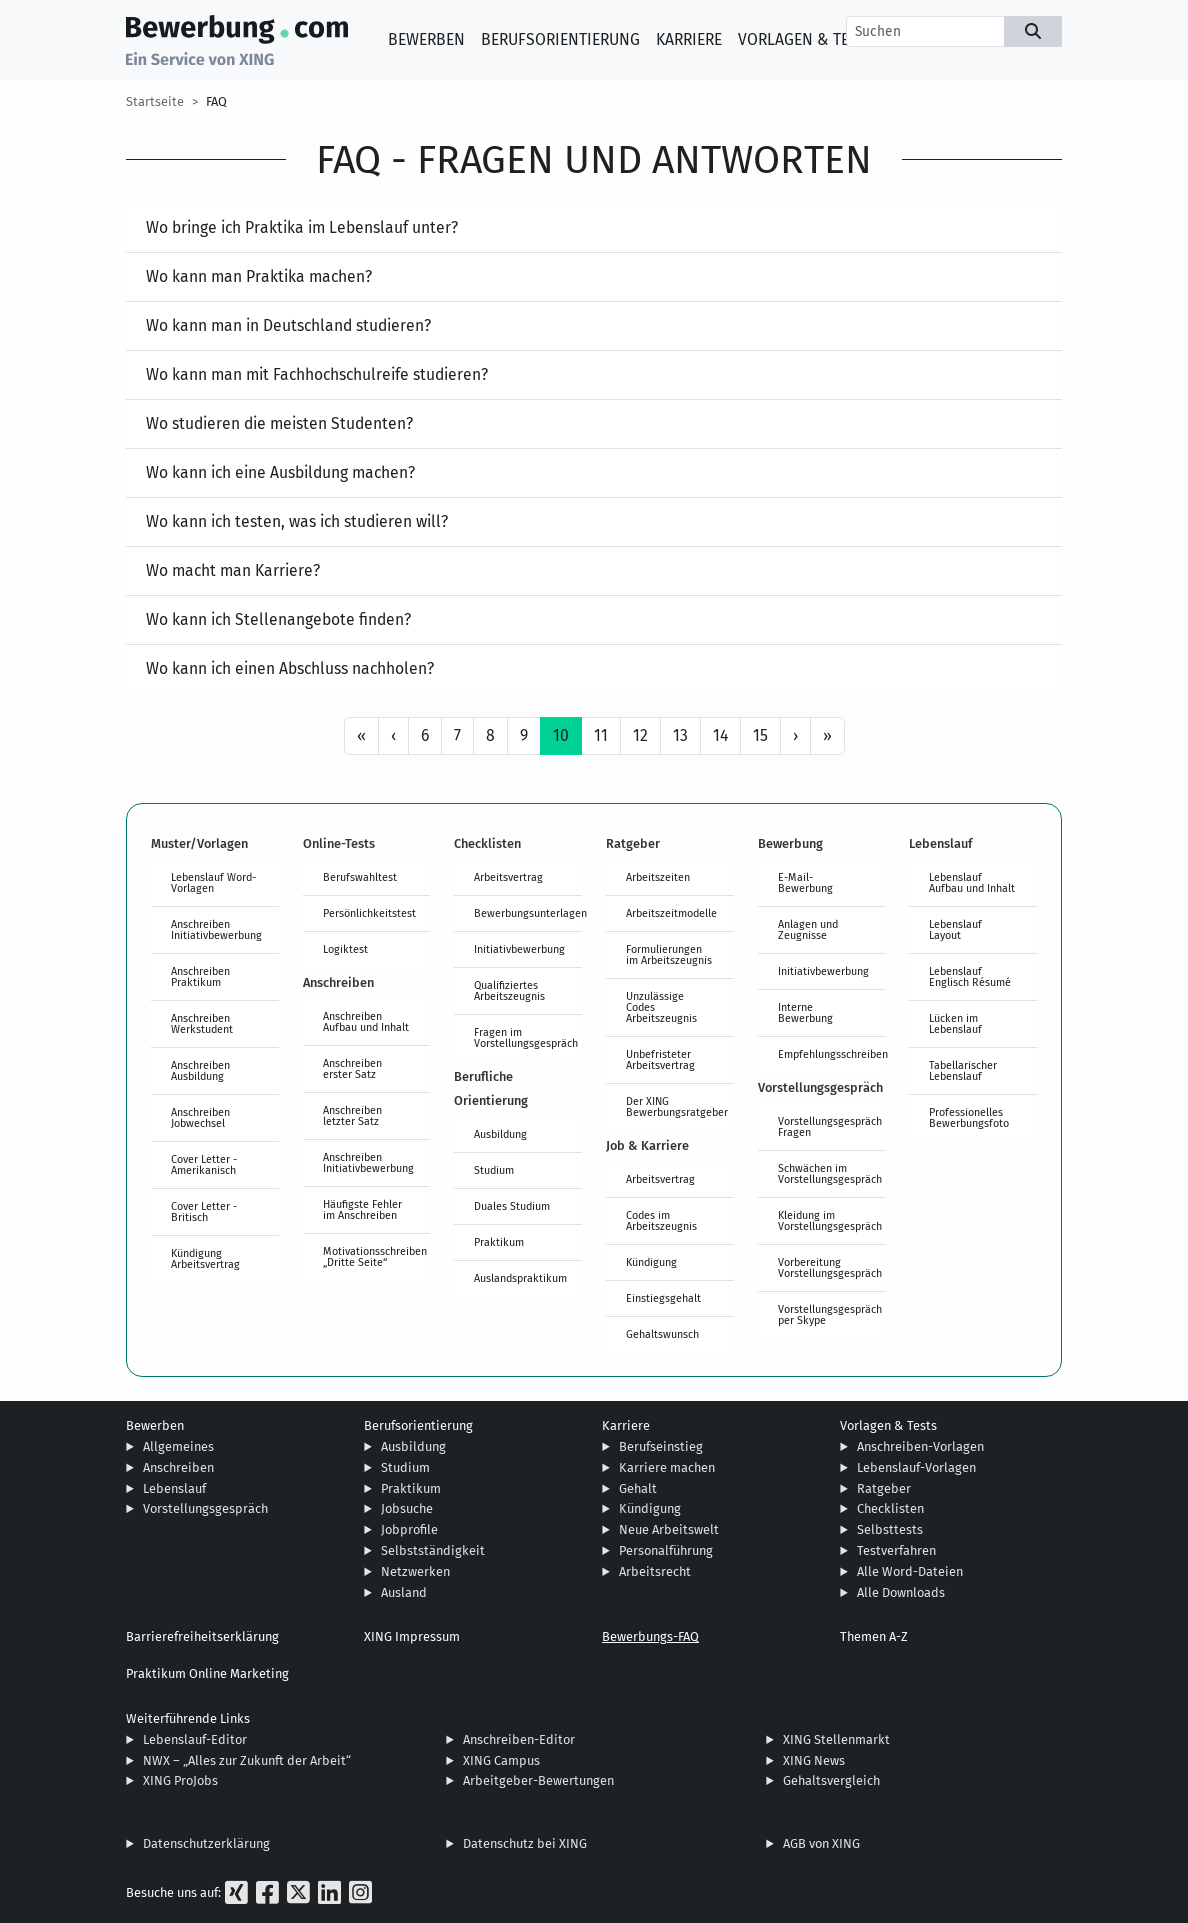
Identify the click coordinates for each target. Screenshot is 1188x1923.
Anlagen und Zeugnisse (808, 929)
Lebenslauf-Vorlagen (916, 1467)
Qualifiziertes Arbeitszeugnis (509, 990)
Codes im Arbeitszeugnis (661, 1220)
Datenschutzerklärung (206, 1843)
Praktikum (499, 1242)
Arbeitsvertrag (508, 877)
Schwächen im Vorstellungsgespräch (830, 1173)
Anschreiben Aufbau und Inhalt (366, 1021)
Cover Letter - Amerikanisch (204, 1164)
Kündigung (651, 1262)
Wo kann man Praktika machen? (259, 276)
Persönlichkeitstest (369, 913)
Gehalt (638, 1488)
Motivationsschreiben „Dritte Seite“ (375, 1256)
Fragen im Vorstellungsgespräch (526, 1037)
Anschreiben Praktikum (200, 976)
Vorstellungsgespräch (205, 1508)
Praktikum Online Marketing (207, 1673)
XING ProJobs (180, 1780)
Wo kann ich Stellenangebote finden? (278, 619)
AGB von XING (821, 1843)
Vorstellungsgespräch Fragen (830, 1126)
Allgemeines (178, 1446)
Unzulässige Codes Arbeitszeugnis (661, 1007)
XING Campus (501, 1760)
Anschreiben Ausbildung (200, 1070)
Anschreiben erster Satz (352, 1068)
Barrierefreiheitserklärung (202, 1636)
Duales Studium (512, 1206)
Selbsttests (890, 1529)
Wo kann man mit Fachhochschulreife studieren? (317, 374)
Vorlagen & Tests (806, 39)
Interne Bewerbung (805, 1012)
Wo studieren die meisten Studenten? (279, 423)
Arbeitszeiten (658, 877)
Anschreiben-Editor (519, 1739)
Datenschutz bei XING (525, 1843)
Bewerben (426, 39)
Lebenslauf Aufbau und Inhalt (972, 882)
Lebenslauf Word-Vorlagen (213, 882)
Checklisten (890, 1508)
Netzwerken (415, 1571)
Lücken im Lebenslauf (955, 1023)
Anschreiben (178, 1467)
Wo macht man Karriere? (233, 570)
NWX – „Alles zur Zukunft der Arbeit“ (247, 1760)
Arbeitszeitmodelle (671, 913)
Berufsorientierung (560, 39)
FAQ (216, 101)
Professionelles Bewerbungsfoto (969, 1117)
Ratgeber (884, 1488)
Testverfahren (896, 1550)
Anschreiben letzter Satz (352, 1115)
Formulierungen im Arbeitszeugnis (669, 954)
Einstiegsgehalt (663, 1298)
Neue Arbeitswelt (669, 1529)
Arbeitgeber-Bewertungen (538, 1780)
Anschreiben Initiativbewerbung (216, 929)
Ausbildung (500, 1134)
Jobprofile (409, 1529)
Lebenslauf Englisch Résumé (970, 976)
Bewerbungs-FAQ (650, 1636)
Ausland (404, 1592)
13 (680, 735)
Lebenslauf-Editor (195, 1739)
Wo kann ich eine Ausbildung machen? (280, 472)
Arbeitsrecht (655, 1571)
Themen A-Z (874, 1636)
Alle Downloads (901, 1592)
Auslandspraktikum (520, 1278)
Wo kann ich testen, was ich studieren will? (297, 521)
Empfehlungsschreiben (832, 1054)
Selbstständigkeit (433, 1550)
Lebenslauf (174, 1488)
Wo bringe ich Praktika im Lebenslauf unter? (302, 227)
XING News (814, 1760)
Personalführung (666, 1550)
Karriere (689, 39)
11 (601, 735)
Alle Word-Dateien (910, 1571)
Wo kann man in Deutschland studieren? (288, 325)
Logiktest (345, 949)
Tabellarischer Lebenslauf (963, 1070)
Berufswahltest (360, 877)
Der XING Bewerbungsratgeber (677, 1106)
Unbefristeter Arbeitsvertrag (660, 1059)
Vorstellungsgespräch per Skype (830, 1314)
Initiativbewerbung (519, 949)
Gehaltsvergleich (831, 1780)
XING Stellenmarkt (836, 1739)
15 (760, 735)
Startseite (155, 101)
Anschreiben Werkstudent (202, 1023)
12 (640, 735)
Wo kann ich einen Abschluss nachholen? (290, 668)
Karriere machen (667, 1467)
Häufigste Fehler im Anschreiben (362, 1209)
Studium (494, 1170)
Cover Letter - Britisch (204, 1211)
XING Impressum (412, 1636)
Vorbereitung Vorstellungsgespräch (830, 1267)
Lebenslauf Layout (955, 929)
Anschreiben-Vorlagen (920, 1446)
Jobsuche (407, 1508)
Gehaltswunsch (662, 1334)
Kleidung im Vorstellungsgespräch (830, 1220)
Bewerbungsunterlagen (528, 913)
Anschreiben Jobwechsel (200, 1117)
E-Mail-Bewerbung (805, 882)
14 (720, 735)
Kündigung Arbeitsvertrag (205, 1258)
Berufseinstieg (661, 1446)
